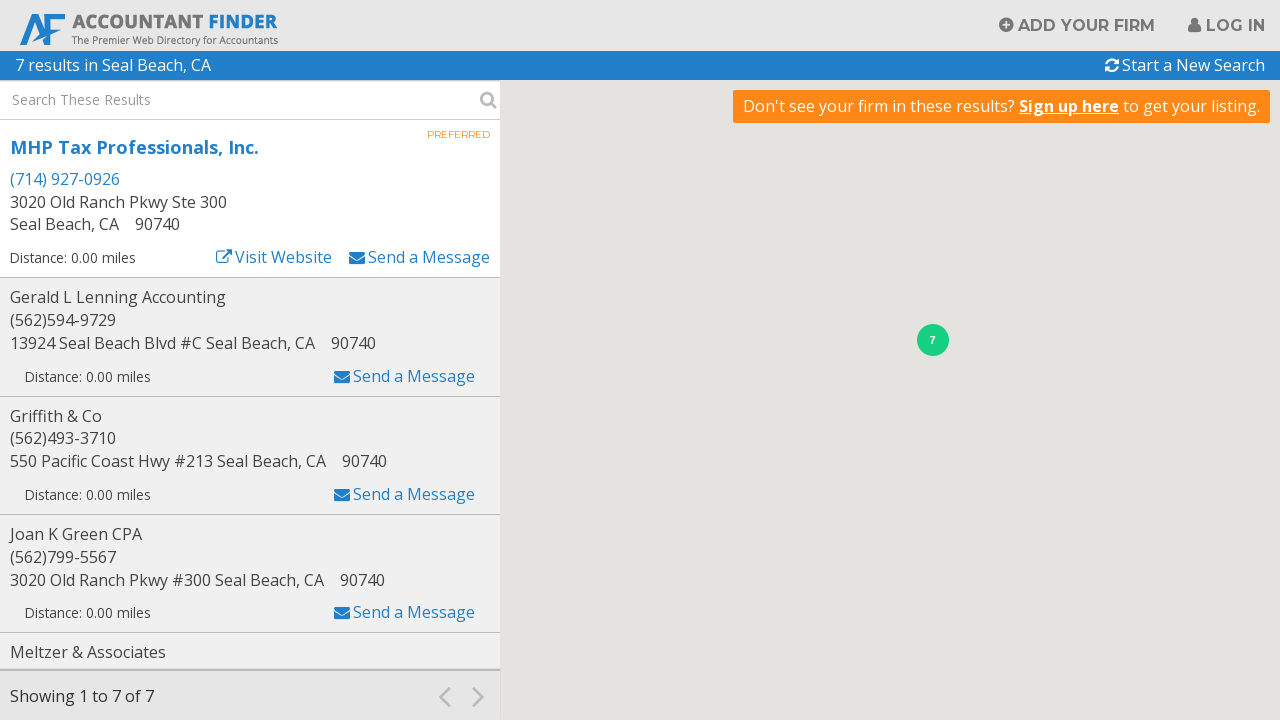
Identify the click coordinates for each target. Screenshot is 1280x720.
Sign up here (1069, 106)
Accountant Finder (150, 27)
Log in (1235, 25)
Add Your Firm (1086, 25)
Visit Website (283, 257)
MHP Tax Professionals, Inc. (134, 147)
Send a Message (429, 257)
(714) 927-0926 (65, 179)
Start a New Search (1193, 65)
